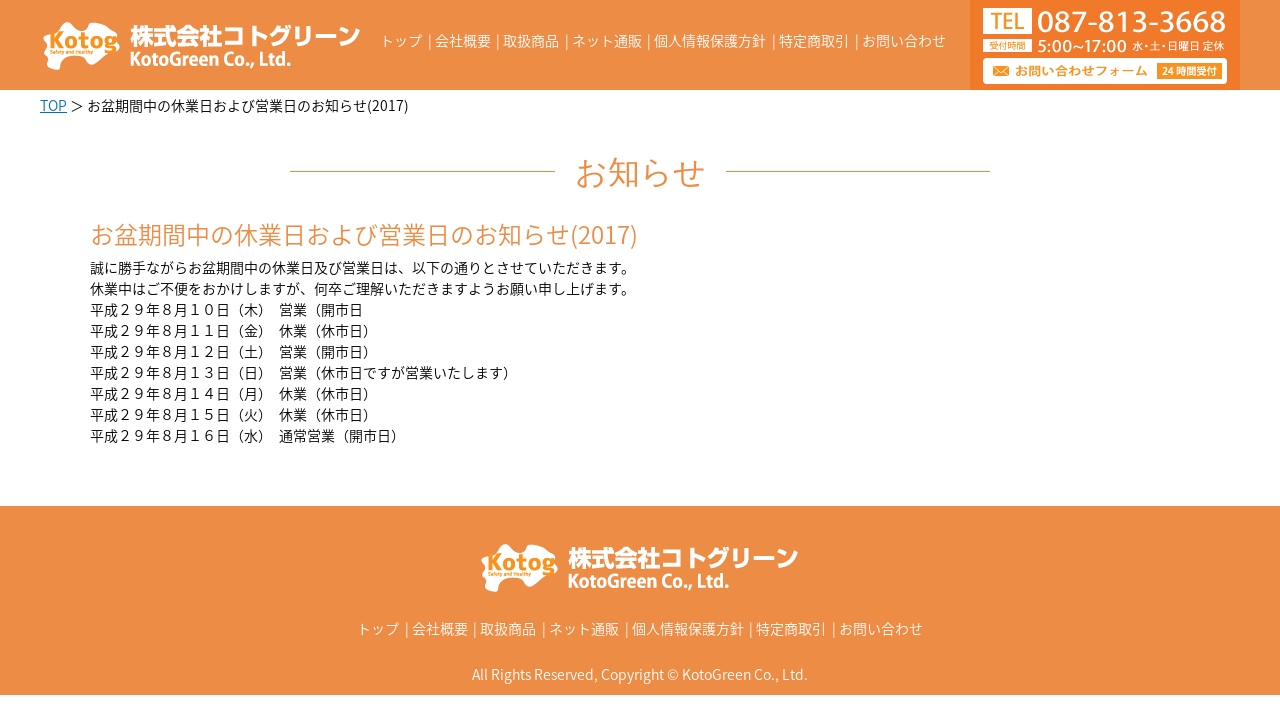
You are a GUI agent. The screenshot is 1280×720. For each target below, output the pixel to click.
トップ (401, 40)
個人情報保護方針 (710, 40)
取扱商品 (531, 40)
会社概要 (463, 40)
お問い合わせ (904, 40)
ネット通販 (607, 40)
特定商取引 (814, 40)
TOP (53, 105)
